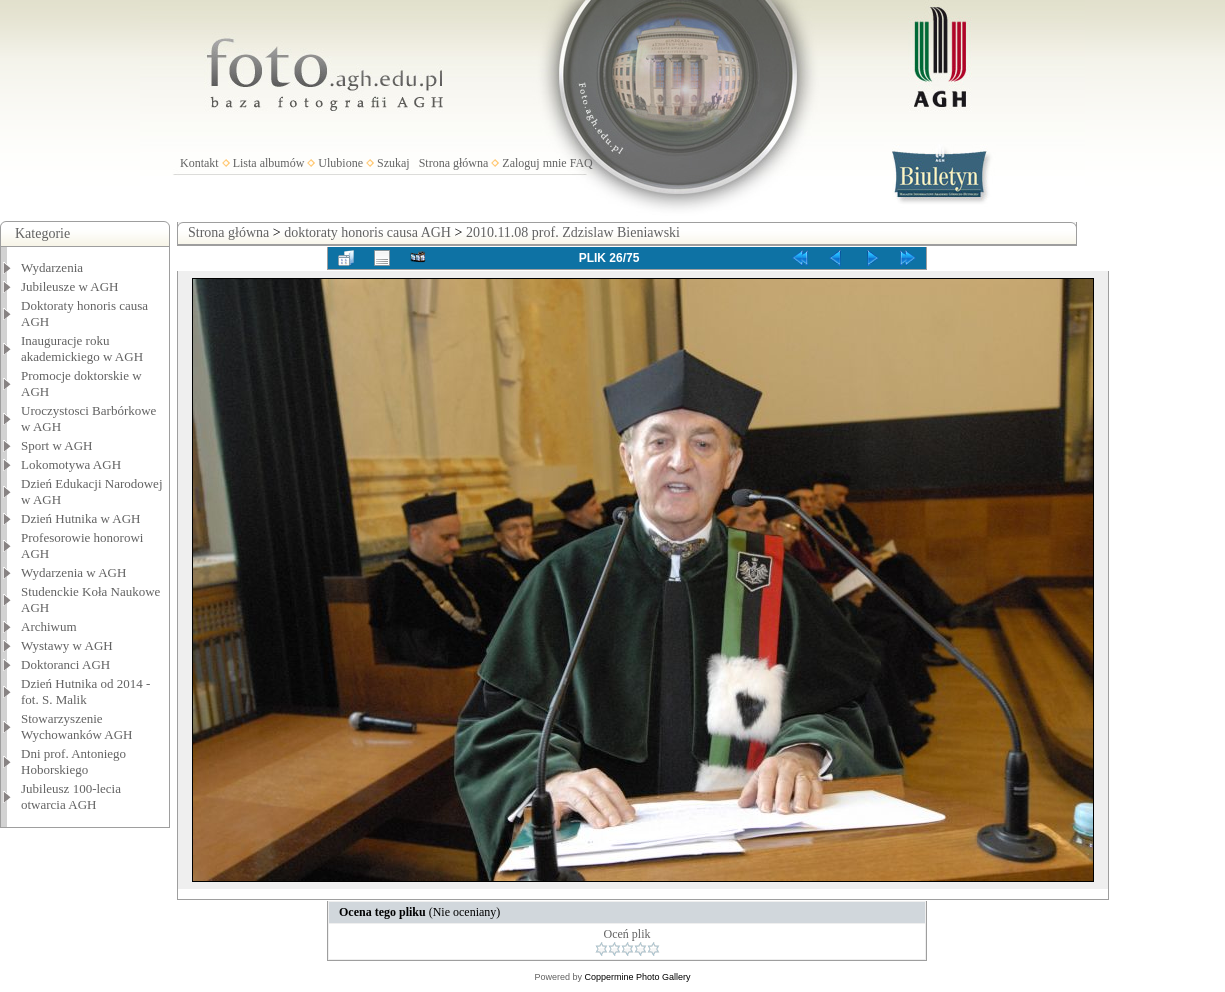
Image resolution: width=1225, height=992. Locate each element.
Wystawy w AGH (67, 645)
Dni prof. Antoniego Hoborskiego (73, 761)
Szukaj (393, 163)
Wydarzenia (52, 267)
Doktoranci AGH (65, 664)
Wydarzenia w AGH (73, 572)
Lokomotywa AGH (71, 464)
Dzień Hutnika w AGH (81, 518)
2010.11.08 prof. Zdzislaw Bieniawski (573, 232)
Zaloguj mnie (534, 163)
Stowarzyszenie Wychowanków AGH (77, 726)
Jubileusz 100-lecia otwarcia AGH (71, 796)
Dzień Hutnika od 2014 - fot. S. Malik (85, 691)
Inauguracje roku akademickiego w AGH (82, 348)
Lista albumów (269, 163)
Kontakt (199, 163)
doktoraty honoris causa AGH (367, 232)
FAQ (581, 163)
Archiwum (49, 626)
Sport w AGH (57, 445)
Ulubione (340, 163)
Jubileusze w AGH (70, 286)
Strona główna (454, 163)
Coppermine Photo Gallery (637, 977)
